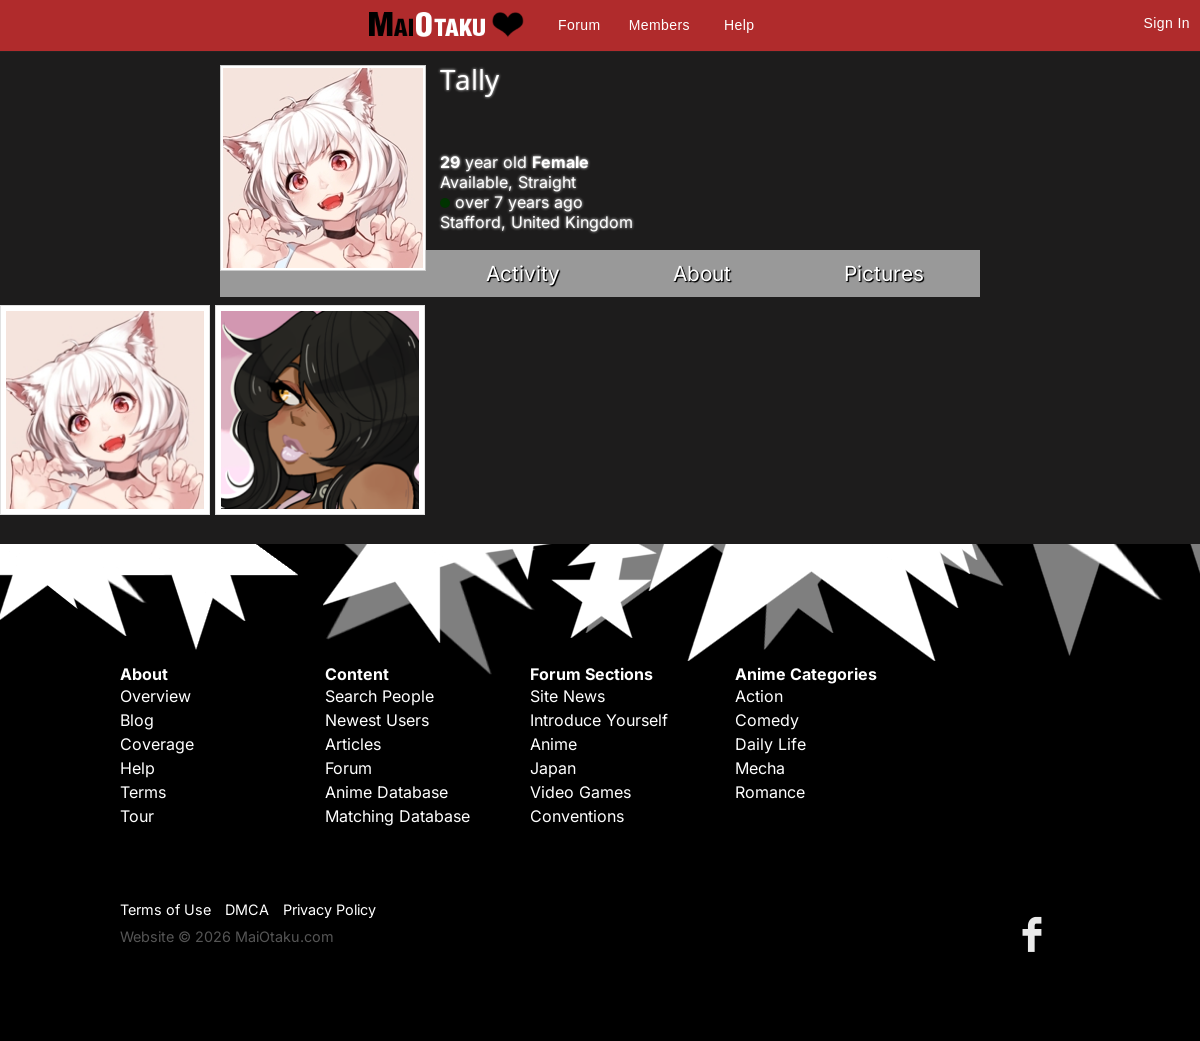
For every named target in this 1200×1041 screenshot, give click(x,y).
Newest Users (377, 720)
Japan (553, 768)
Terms (143, 792)
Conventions (577, 816)
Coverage (157, 744)
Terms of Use (165, 909)
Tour (137, 816)
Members (659, 25)
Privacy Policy (329, 909)
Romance (770, 792)
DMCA (247, 909)
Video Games (580, 792)
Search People (379, 696)
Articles (353, 744)
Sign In (1167, 23)
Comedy (767, 720)
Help (739, 25)
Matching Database (397, 816)
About (702, 273)
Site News (567, 696)
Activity (523, 273)
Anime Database (386, 792)
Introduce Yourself (599, 720)
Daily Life (770, 744)
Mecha (760, 768)
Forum (579, 25)
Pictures (884, 273)
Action (759, 696)
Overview (155, 696)
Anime (553, 744)
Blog (137, 720)
